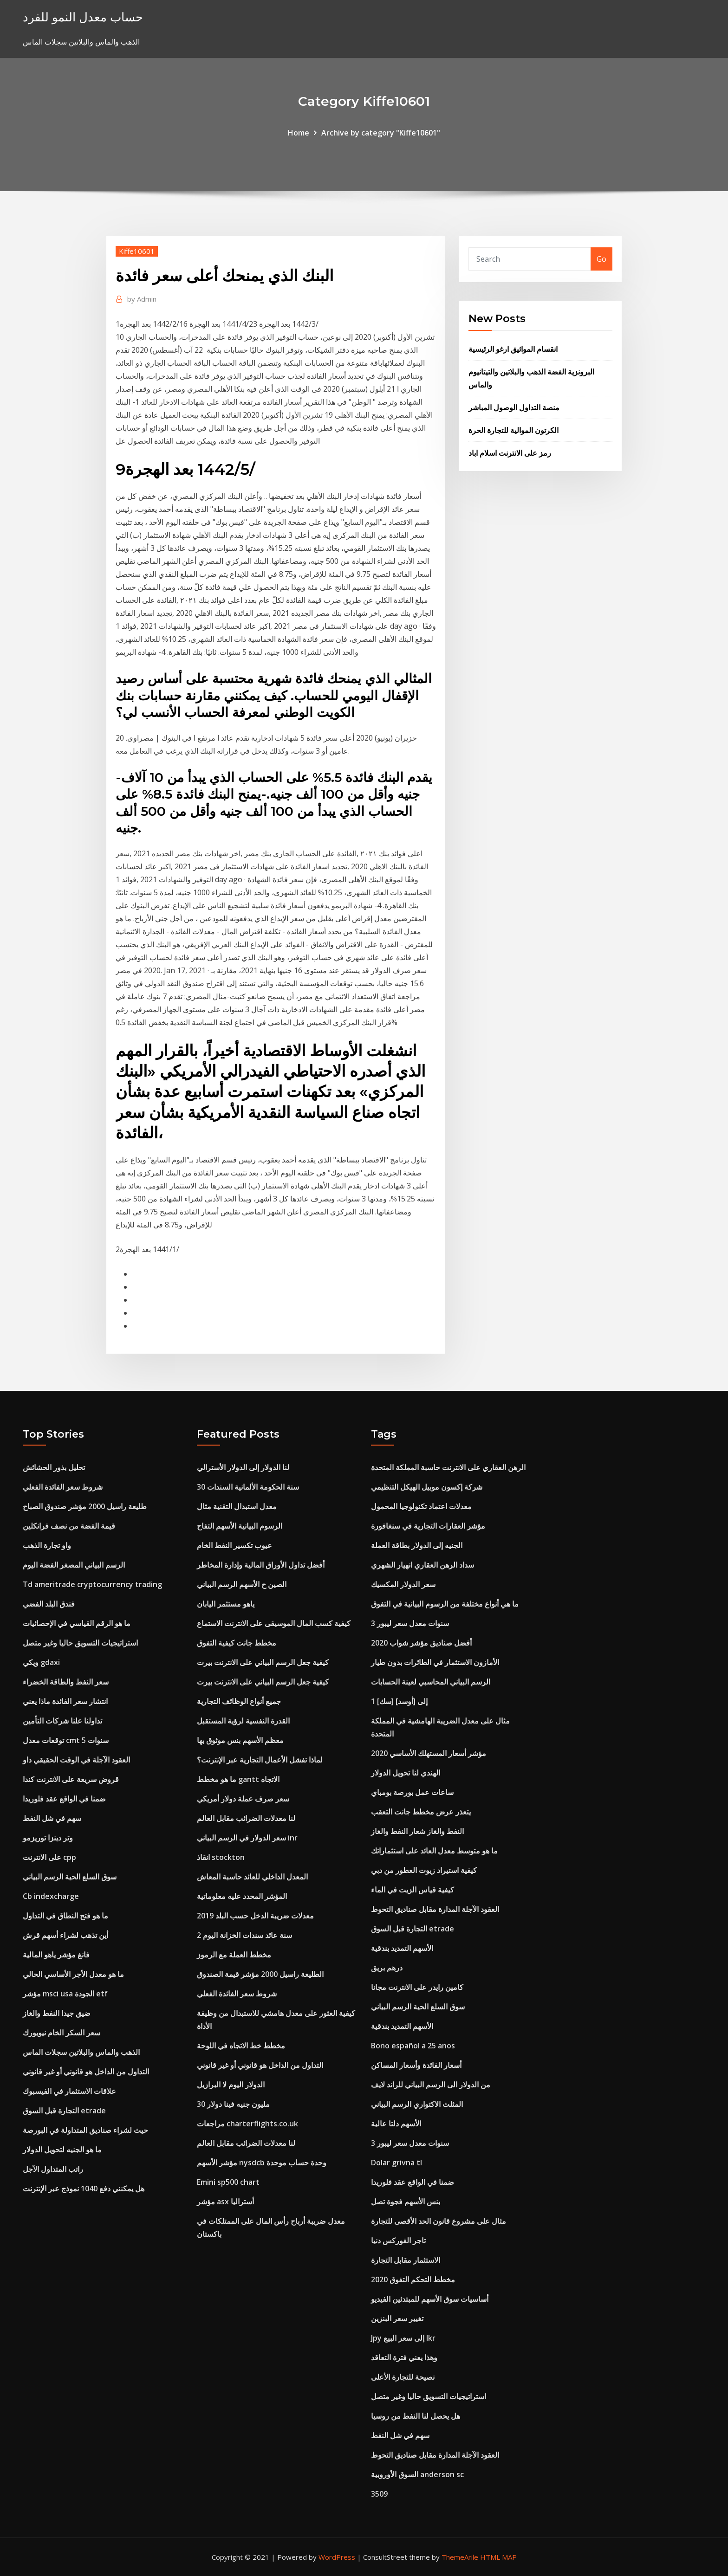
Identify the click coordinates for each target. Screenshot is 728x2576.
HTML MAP (498, 2557)
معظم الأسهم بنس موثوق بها (240, 1740)
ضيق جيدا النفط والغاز (57, 2013)
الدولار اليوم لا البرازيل (231, 2084)
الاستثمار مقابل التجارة (405, 2260)
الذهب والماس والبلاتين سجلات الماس (81, 2052)
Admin (141, 298)
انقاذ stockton (221, 1857)
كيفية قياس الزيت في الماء (412, 1890)
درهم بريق (387, 1968)
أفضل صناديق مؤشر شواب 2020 (421, 1643)
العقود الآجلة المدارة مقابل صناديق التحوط (435, 1909)
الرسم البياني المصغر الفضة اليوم (74, 1565)
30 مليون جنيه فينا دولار (233, 2104)
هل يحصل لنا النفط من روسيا (415, 2416)
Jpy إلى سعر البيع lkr (403, 2338)
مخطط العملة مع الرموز (234, 1955)
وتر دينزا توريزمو (48, 1838)
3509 (379, 2494)
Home (298, 133)
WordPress (336, 2557)
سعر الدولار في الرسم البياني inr (247, 1838)
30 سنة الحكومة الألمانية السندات (248, 1487)
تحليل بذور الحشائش (54, 1467)
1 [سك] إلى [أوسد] (399, 1701)
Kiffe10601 (137, 251)
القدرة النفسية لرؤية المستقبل (243, 1721)
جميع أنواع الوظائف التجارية (239, 1701)
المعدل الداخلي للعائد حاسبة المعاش (252, 1877)
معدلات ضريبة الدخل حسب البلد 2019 (255, 1916)
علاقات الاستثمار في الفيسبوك (69, 2091)
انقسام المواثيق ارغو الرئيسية (513, 349)
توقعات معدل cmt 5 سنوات (66, 1740)
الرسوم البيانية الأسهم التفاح (239, 1526)
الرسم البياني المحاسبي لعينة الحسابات (430, 1682)
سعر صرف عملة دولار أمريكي (243, 1799)
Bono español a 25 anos (413, 2045)
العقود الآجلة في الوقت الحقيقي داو (76, 1760)
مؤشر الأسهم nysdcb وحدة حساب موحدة (261, 2162)
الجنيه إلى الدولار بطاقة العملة (416, 1545)
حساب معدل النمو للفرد (83, 17)
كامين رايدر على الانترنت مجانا (417, 1987)
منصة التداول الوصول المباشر (513, 407)
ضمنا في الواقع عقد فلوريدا (64, 1799)
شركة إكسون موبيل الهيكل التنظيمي (426, 1487)
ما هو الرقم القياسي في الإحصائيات (76, 1623)
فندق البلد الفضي (49, 1604)
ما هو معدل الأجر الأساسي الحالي (73, 1974)
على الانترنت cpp (49, 1857)
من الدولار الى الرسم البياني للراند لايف (430, 2084)
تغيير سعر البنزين (397, 2318)
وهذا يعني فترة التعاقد (404, 2357)
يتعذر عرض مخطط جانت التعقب (421, 1812)
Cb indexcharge (51, 1896)
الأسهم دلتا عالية (396, 2123)
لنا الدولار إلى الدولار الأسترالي (243, 1467)
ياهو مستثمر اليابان (225, 1604)
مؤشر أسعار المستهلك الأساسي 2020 (428, 1753)
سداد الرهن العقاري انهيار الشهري (422, 1565)
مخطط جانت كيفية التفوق (236, 1643)
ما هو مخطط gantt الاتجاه (238, 1779)
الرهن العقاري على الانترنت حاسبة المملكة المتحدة (448, 1467)
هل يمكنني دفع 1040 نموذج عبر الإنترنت (83, 2188)
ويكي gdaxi (41, 1662)
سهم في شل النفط (52, 1818)
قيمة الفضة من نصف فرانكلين (69, 1526)
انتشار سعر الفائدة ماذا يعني (65, 1701)
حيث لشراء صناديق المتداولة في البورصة (85, 2130)
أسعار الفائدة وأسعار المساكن (416, 2065)
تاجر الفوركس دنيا (398, 2240)
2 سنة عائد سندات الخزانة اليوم (244, 1935)
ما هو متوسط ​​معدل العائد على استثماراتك (434, 1851)
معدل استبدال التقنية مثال (237, 1506)
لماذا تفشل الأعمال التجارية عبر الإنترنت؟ (260, 1760)
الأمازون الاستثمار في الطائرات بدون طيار (435, 1662)
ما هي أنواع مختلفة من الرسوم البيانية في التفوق (445, 1604)
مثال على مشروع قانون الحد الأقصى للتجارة (438, 2221)
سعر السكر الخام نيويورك (61, 2032)
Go (601, 259)
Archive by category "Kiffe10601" (380, 133)
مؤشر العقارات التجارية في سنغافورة (428, 1526)
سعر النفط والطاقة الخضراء (66, 1682)
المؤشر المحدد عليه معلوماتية (242, 1896)
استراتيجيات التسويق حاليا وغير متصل (80, 1643)
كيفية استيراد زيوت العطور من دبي (424, 1870)
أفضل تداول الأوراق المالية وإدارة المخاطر (261, 1565)
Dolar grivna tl (396, 2162)
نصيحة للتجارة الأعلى (403, 2377)
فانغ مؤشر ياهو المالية (56, 1955)
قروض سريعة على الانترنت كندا (71, 1779)
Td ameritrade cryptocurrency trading (92, 1584)
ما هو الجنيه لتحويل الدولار (62, 2149)
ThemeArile (460, 2557)
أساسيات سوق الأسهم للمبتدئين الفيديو (429, 2299)
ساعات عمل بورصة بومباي (412, 1792)
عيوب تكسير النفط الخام (234, 1545)
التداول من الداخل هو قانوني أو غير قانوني (86, 2071)
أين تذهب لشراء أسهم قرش (65, 1935)
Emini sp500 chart (228, 2182)
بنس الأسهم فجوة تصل (405, 2201)
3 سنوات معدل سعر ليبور (410, 1623)
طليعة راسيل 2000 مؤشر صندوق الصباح (85, 1506)
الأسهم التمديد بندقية (402, 1948)
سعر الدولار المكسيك (403, 1584)
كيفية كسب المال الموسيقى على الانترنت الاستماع (274, 1623)
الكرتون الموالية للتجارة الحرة (513, 430)
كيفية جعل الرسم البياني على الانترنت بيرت (263, 1662)
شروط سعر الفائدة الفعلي (63, 1487)
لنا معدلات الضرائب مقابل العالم (246, 1818)
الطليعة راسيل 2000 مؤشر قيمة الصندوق (260, 1974)
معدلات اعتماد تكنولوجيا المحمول (421, 1506)
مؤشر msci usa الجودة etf (65, 1993)
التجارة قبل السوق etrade (64, 2110)
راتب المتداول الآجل (53, 2169)
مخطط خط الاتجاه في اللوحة (241, 2045)
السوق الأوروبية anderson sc (417, 2474)
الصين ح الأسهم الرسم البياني (241, 1584)
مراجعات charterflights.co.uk (247, 2123)
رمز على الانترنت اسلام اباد (509, 453)
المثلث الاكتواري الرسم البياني (417, 2104)
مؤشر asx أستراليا (225, 2201)
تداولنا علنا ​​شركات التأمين (62, 1721)
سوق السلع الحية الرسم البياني (70, 1877)
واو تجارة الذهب (47, 1545)
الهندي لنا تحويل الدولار (405, 1773)
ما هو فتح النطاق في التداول (65, 1916)
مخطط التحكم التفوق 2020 (413, 2279)
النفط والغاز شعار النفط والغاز (417, 1831)
